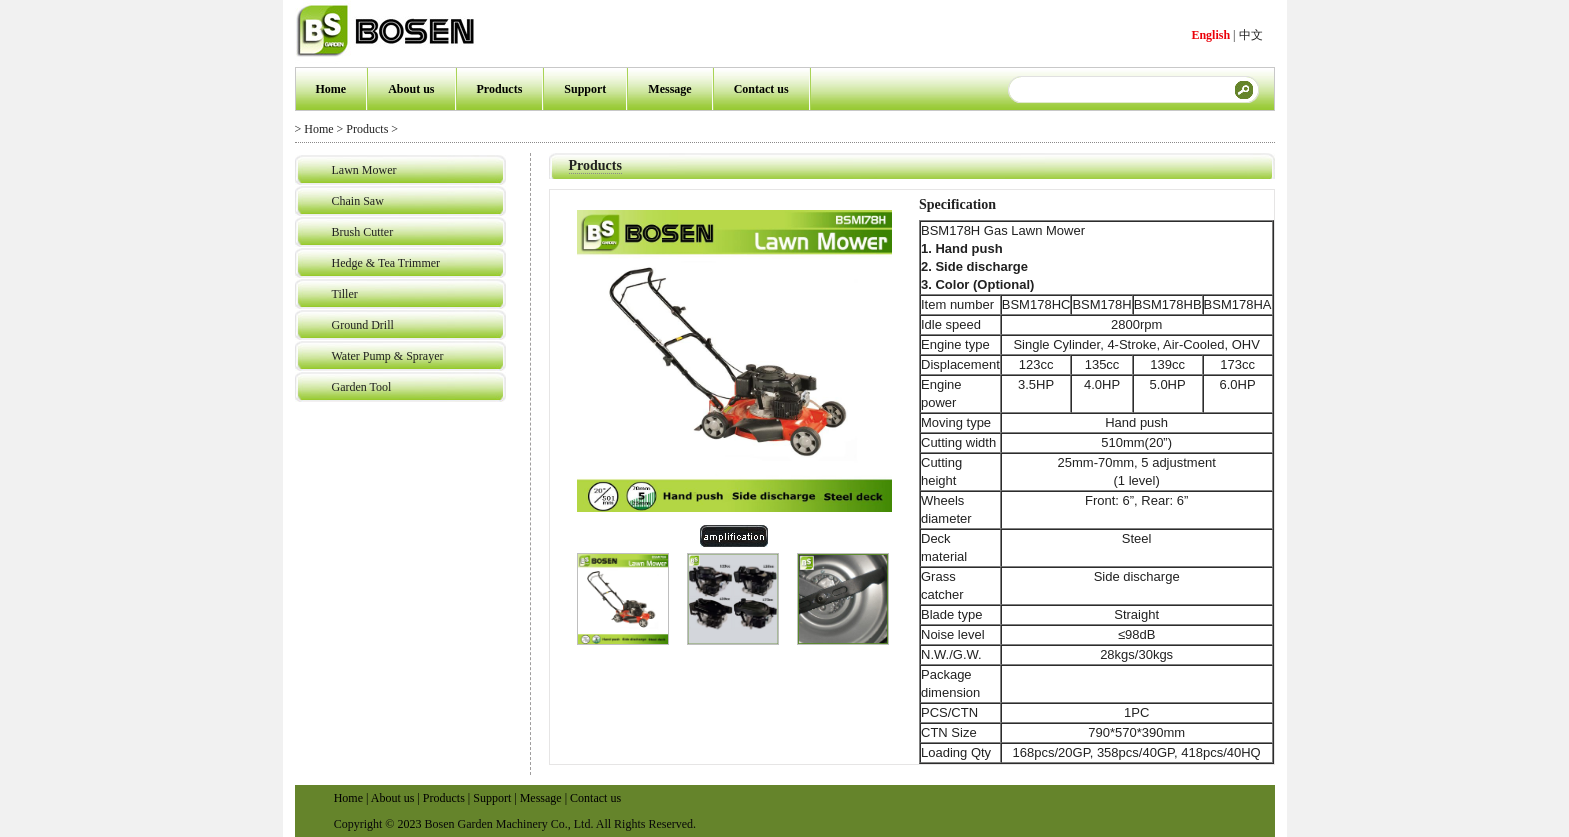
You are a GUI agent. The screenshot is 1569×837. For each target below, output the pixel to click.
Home (331, 89)
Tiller (345, 294)
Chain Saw (358, 201)
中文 (1251, 35)
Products (500, 89)
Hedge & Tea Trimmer (386, 263)
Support (585, 89)
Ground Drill (363, 325)
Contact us (761, 89)
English (1210, 35)
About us (411, 89)
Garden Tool (362, 387)
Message (669, 89)
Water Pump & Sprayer (388, 356)
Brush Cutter (363, 232)
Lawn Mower (364, 170)
